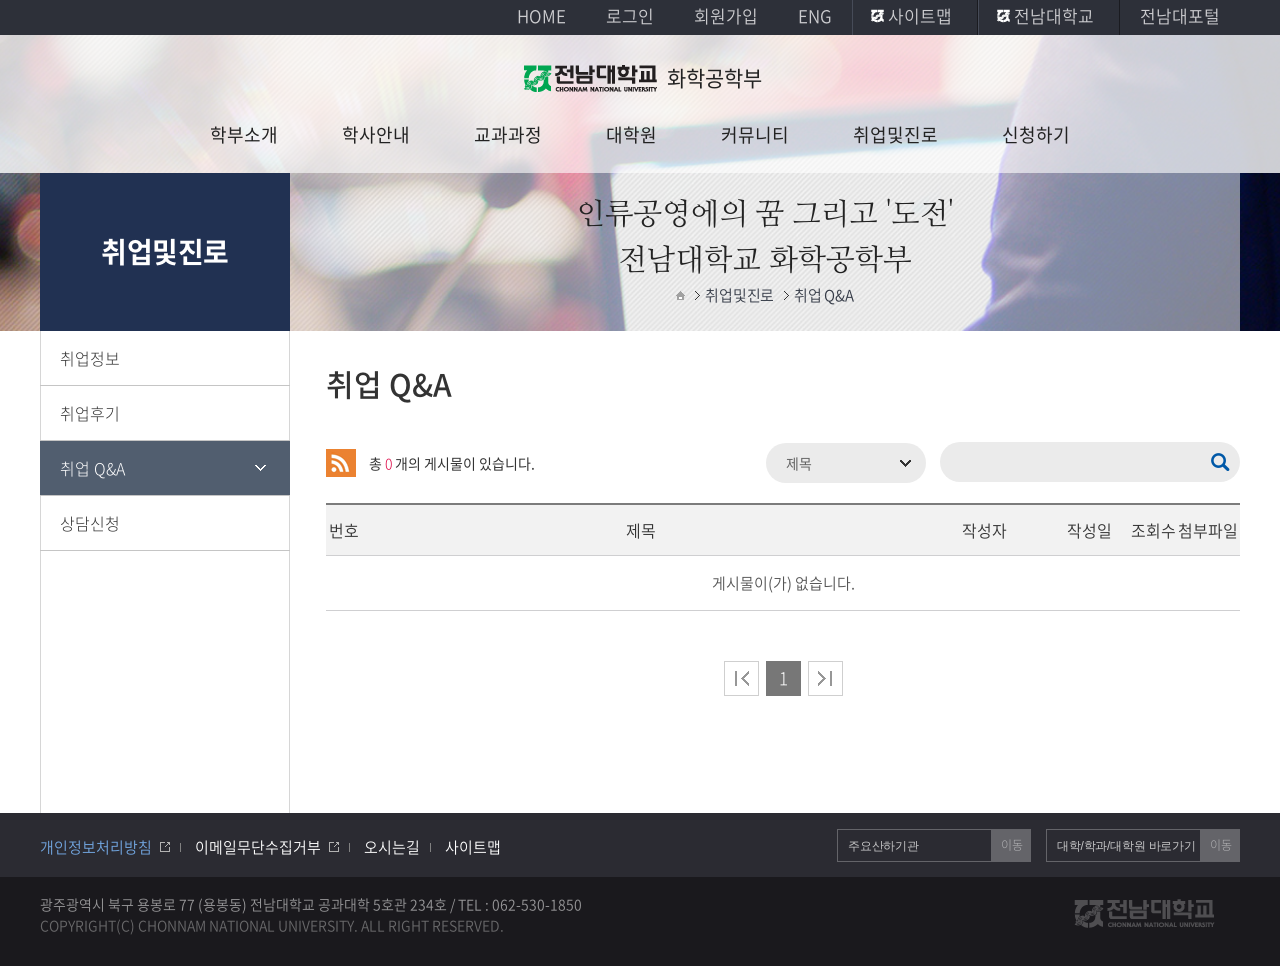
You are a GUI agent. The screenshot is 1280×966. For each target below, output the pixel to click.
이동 (1012, 845)
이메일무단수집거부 (258, 847)
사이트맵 (920, 15)
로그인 (630, 15)
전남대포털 (1180, 15)
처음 (741, 678)
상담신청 (90, 523)
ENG (815, 15)
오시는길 (392, 847)
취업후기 (90, 413)
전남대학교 (1054, 15)
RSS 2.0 (341, 463)
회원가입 (726, 15)
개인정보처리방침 (96, 847)
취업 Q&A (92, 468)
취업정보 (90, 358)
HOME (541, 15)
